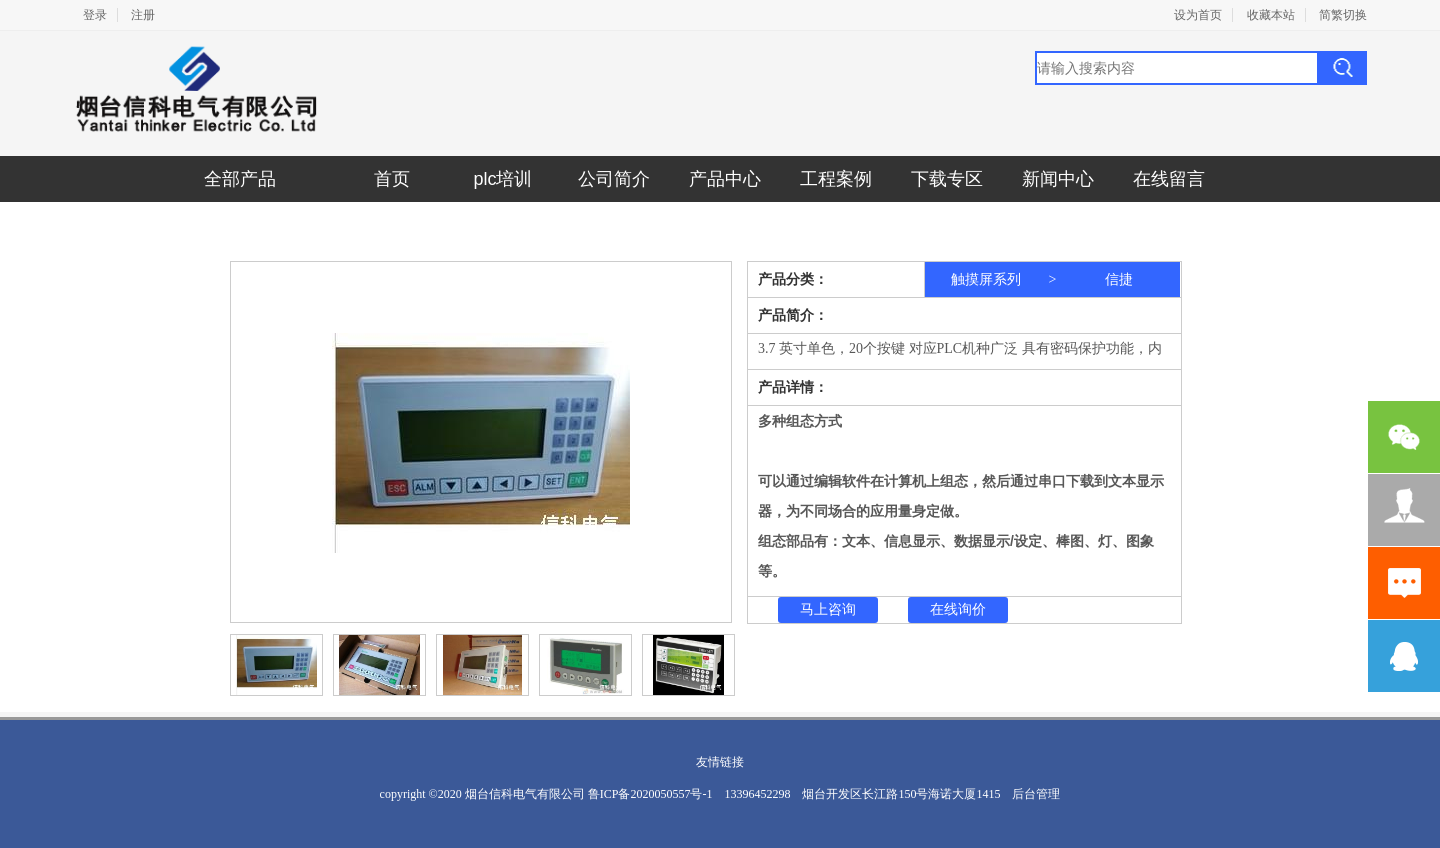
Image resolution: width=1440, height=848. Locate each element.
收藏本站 (1271, 15)
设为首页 (1198, 15)
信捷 (1119, 279)
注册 (143, 15)
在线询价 (958, 609)
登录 (95, 15)
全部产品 (240, 179)
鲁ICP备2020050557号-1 (650, 794)
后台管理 (1036, 794)
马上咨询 (828, 609)
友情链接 (720, 762)
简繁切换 (1343, 15)
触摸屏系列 (986, 279)
